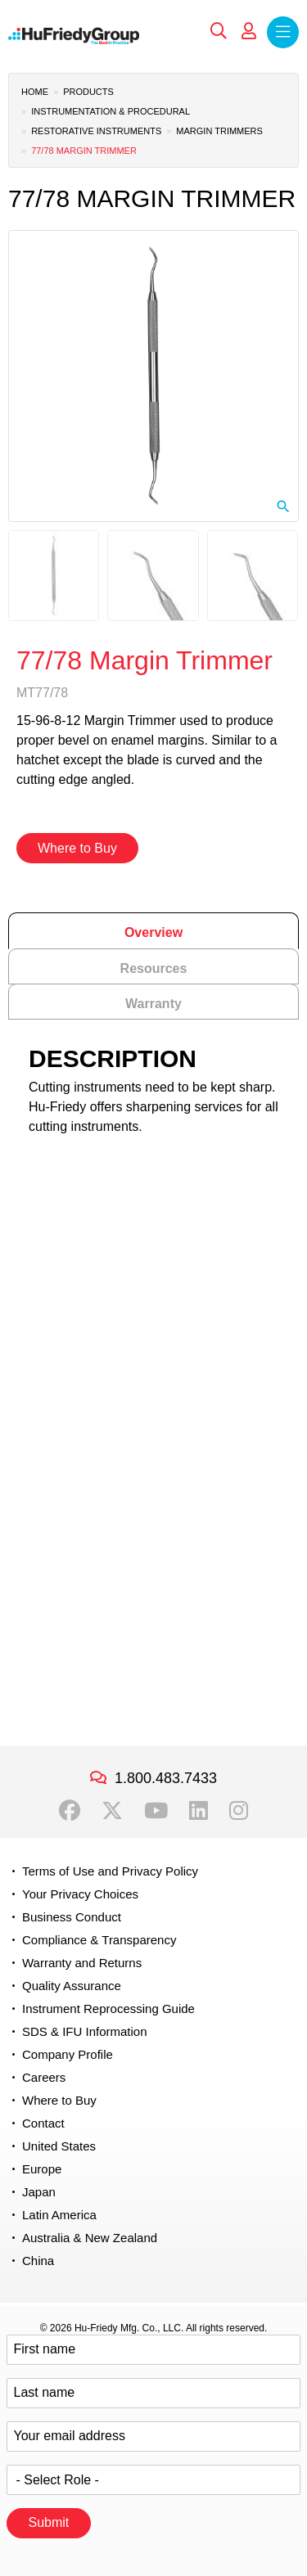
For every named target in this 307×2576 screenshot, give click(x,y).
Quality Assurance (71, 1986)
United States (59, 2146)
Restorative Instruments (96, 131)
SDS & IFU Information (84, 2031)
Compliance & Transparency (99, 1940)
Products (88, 92)
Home (34, 92)
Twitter (112, 1811)
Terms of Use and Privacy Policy (110, 1871)
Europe (41, 2169)
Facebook (69, 1811)
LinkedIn (198, 1811)
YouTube (156, 1811)
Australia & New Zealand (89, 2238)
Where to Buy (77, 848)
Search (218, 31)
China (38, 2261)
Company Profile (67, 2054)
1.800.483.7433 (166, 1778)
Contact (43, 2123)
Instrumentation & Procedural (110, 111)
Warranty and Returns (82, 1963)
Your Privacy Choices (80, 1894)
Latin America (59, 2215)
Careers (43, 2077)
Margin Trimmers (219, 131)
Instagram (238, 1811)
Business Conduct (71, 1917)
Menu (283, 32)
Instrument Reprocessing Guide (108, 2008)
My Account (248, 31)
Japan (39, 2192)
